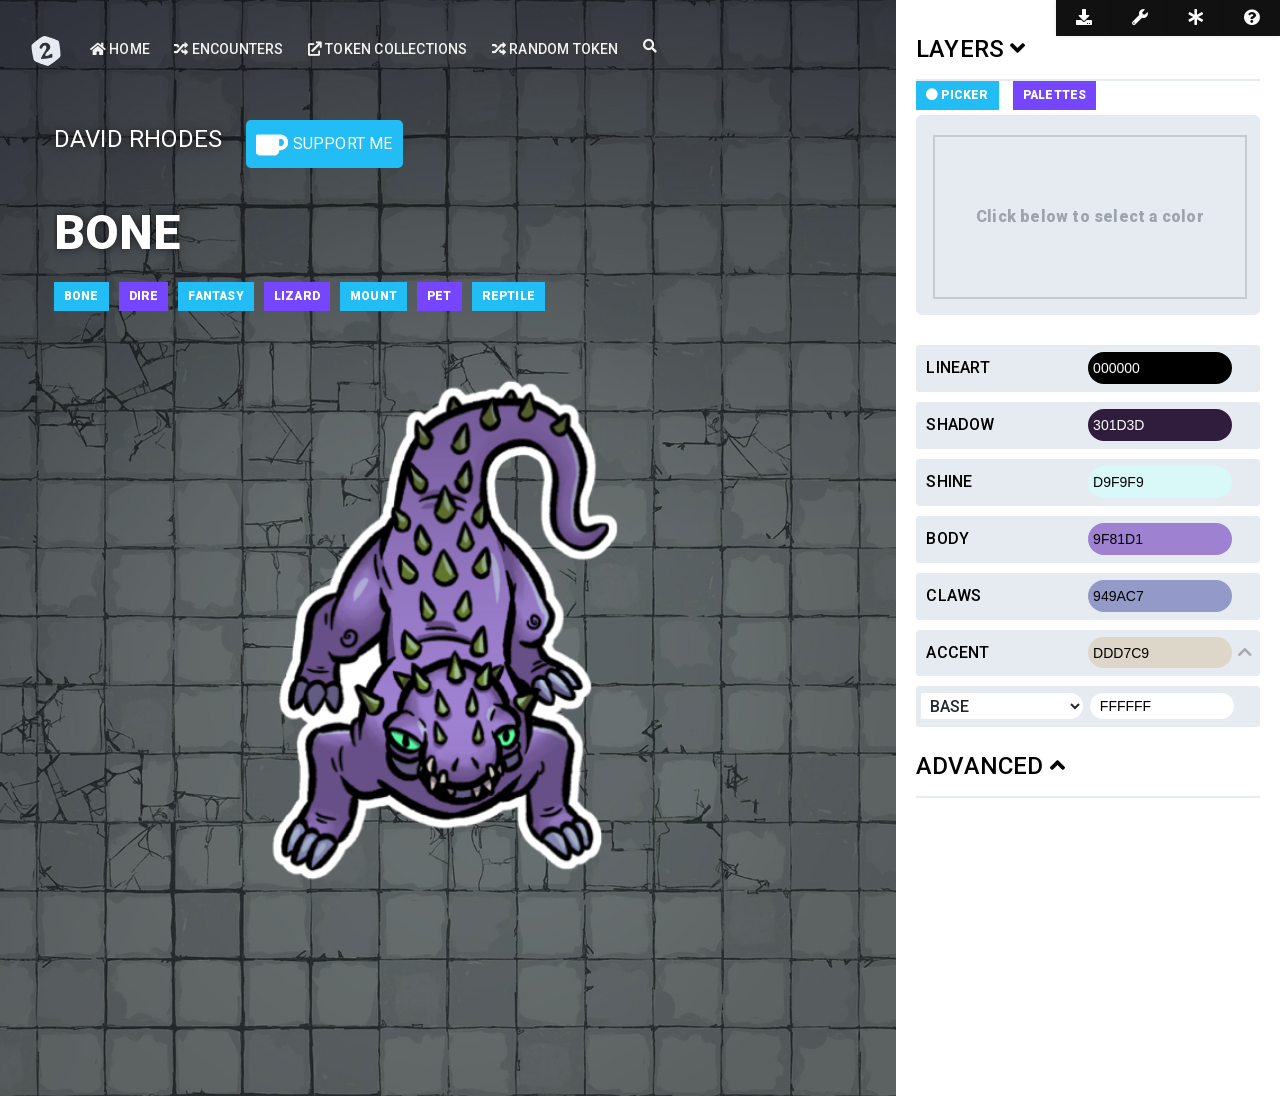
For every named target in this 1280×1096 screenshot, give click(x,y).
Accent (957, 652)
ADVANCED (990, 766)
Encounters (228, 49)
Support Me (324, 145)
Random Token (555, 49)
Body (947, 538)
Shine (949, 481)
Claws (953, 595)
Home (120, 49)
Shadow (960, 424)
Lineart (957, 367)
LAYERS (971, 49)
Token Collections (388, 49)
